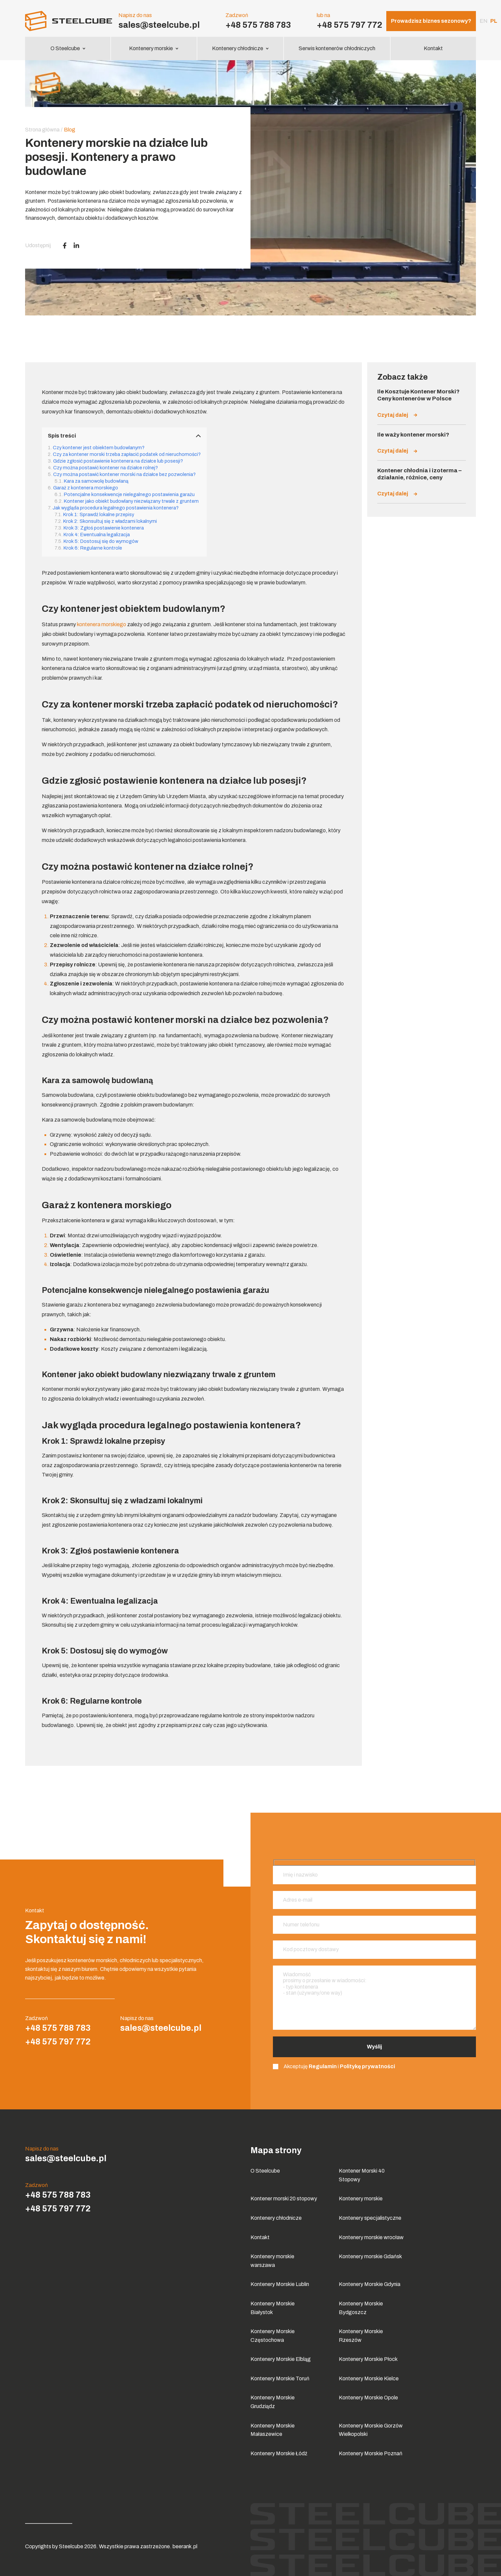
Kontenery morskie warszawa (272, 2261)
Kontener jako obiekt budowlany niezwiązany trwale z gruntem (131, 501)
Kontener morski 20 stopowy (283, 2198)
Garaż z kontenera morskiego (85, 487)
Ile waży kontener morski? (413, 435)
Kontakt (433, 48)
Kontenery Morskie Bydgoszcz (361, 2308)
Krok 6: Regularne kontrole (93, 548)
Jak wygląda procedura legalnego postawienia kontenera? (116, 507)
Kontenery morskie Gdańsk (370, 2256)
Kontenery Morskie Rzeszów (361, 2335)
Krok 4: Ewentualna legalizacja (97, 534)
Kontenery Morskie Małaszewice (272, 2430)
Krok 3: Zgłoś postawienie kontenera (104, 528)
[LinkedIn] (76, 246)
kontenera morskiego (101, 624)
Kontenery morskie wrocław (371, 2237)
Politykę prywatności (367, 2066)
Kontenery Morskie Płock (368, 2359)
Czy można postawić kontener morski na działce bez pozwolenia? (124, 474)
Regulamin (323, 2066)
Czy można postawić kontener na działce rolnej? (105, 467)
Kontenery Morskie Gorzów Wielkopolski (371, 2430)
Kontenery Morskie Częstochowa (272, 2335)
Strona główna (42, 129)
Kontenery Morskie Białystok (272, 2308)
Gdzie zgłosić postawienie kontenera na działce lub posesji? (118, 461)
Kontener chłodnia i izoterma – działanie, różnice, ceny (419, 474)
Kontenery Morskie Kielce (369, 2378)
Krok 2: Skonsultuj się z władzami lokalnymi (110, 521)
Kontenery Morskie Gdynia (369, 2284)
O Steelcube (68, 48)
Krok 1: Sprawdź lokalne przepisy (98, 514)
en (484, 21)
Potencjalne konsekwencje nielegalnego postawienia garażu (129, 494)
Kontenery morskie (153, 48)
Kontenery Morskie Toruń (279, 2378)
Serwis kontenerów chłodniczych (337, 48)
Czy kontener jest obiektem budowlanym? (98, 447)
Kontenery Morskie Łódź (278, 2453)
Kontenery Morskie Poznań (370, 2453)
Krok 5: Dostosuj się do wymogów (101, 541)
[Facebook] (65, 246)
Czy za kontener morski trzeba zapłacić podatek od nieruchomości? (127, 454)
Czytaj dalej (397, 415)
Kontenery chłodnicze (240, 48)
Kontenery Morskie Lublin (279, 2284)
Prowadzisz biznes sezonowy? (431, 21)
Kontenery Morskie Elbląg (280, 2359)
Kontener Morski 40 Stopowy (362, 2175)
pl (493, 21)
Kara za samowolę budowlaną (96, 481)
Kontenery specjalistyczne (370, 2218)
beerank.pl (185, 2546)
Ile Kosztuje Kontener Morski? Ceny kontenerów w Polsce (418, 395)
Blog (69, 129)
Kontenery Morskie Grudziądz (272, 2402)
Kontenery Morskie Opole (368, 2397)
